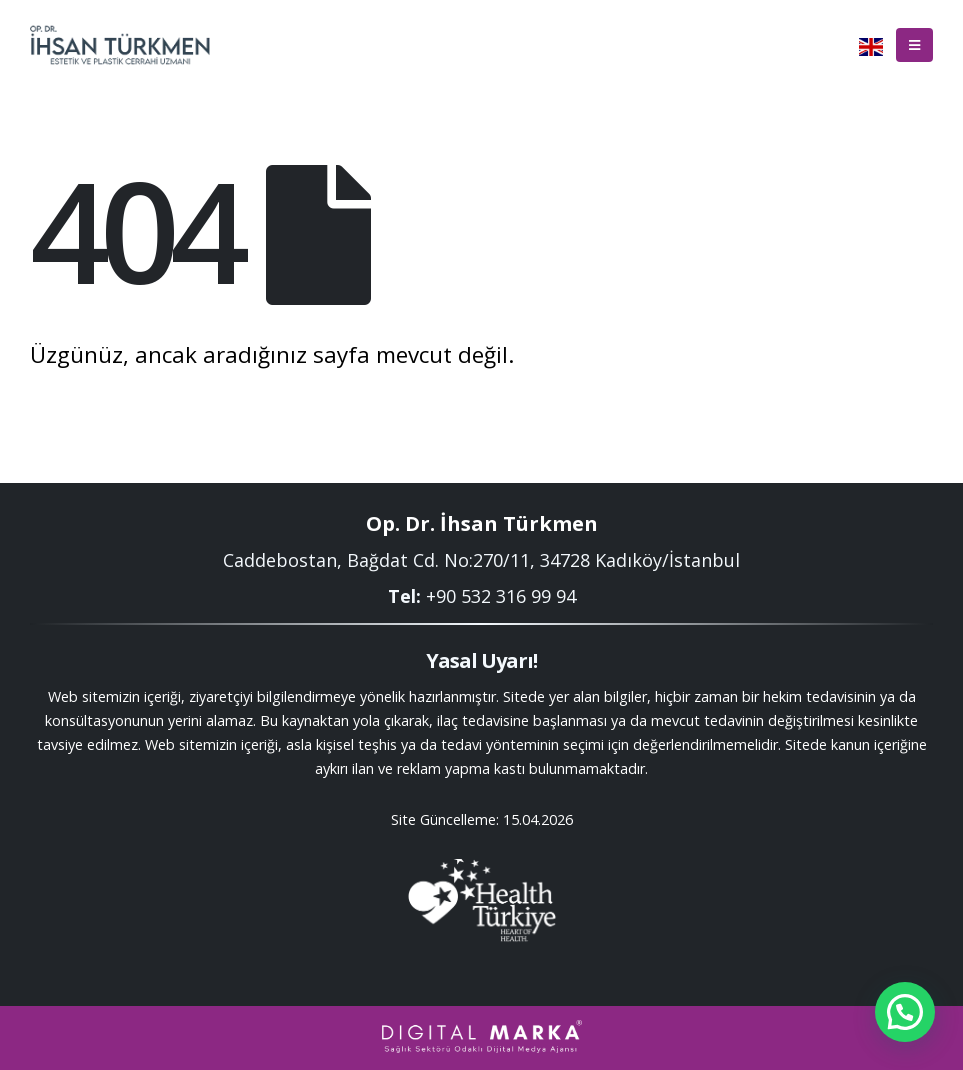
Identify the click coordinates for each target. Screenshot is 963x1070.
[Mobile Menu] (914, 45)
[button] (905, 1012)
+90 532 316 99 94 (501, 596)
